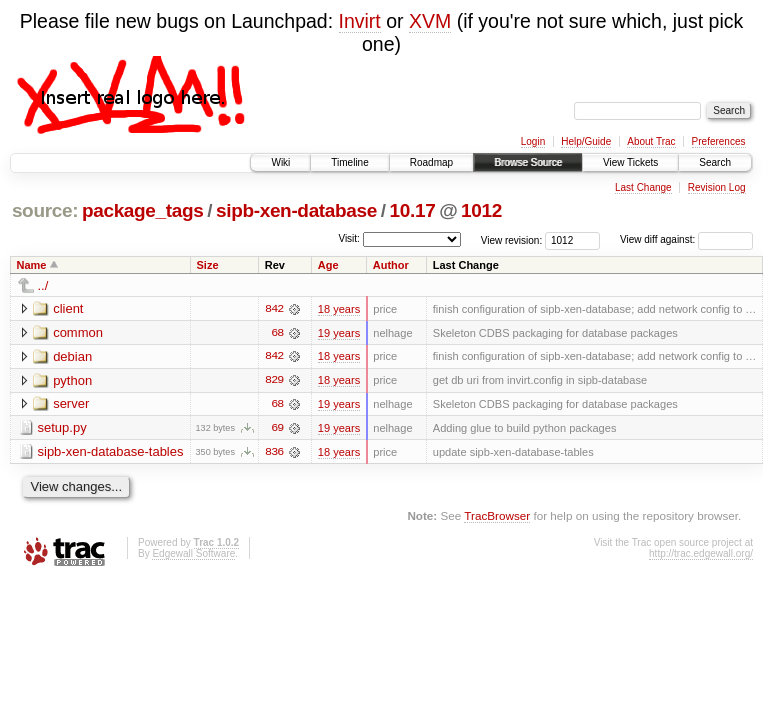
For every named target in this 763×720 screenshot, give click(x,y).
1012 (481, 210)
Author (391, 265)
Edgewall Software (193, 554)
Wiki (280, 162)
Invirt (360, 21)
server (71, 404)
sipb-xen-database (296, 210)
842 (274, 309)
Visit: (349, 238)
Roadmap (431, 162)
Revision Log (717, 187)
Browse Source (528, 162)
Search (715, 162)
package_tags (143, 210)
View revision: (512, 239)
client (68, 308)
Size (207, 265)
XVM (430, 21)
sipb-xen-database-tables (111, 452)
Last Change (643, 187)
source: (45, 210)
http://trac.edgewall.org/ (701, 554)
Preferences (719, 141)
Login (533, 141)
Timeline (349, 162)
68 (277, 333)
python (72, 380)
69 (277, 429)
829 (274, 381)
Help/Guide (586, 141)
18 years (339, 309)
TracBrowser (497, 517)
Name (32, 265)
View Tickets (630, 162)
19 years (339, 333)
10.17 (413, 210)
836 (274, 453)
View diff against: (686, 239)
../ (43, 285)
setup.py (62, 428)
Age (328, 265)
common (78, 332)
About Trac (651, 141)
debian (72, 356)
